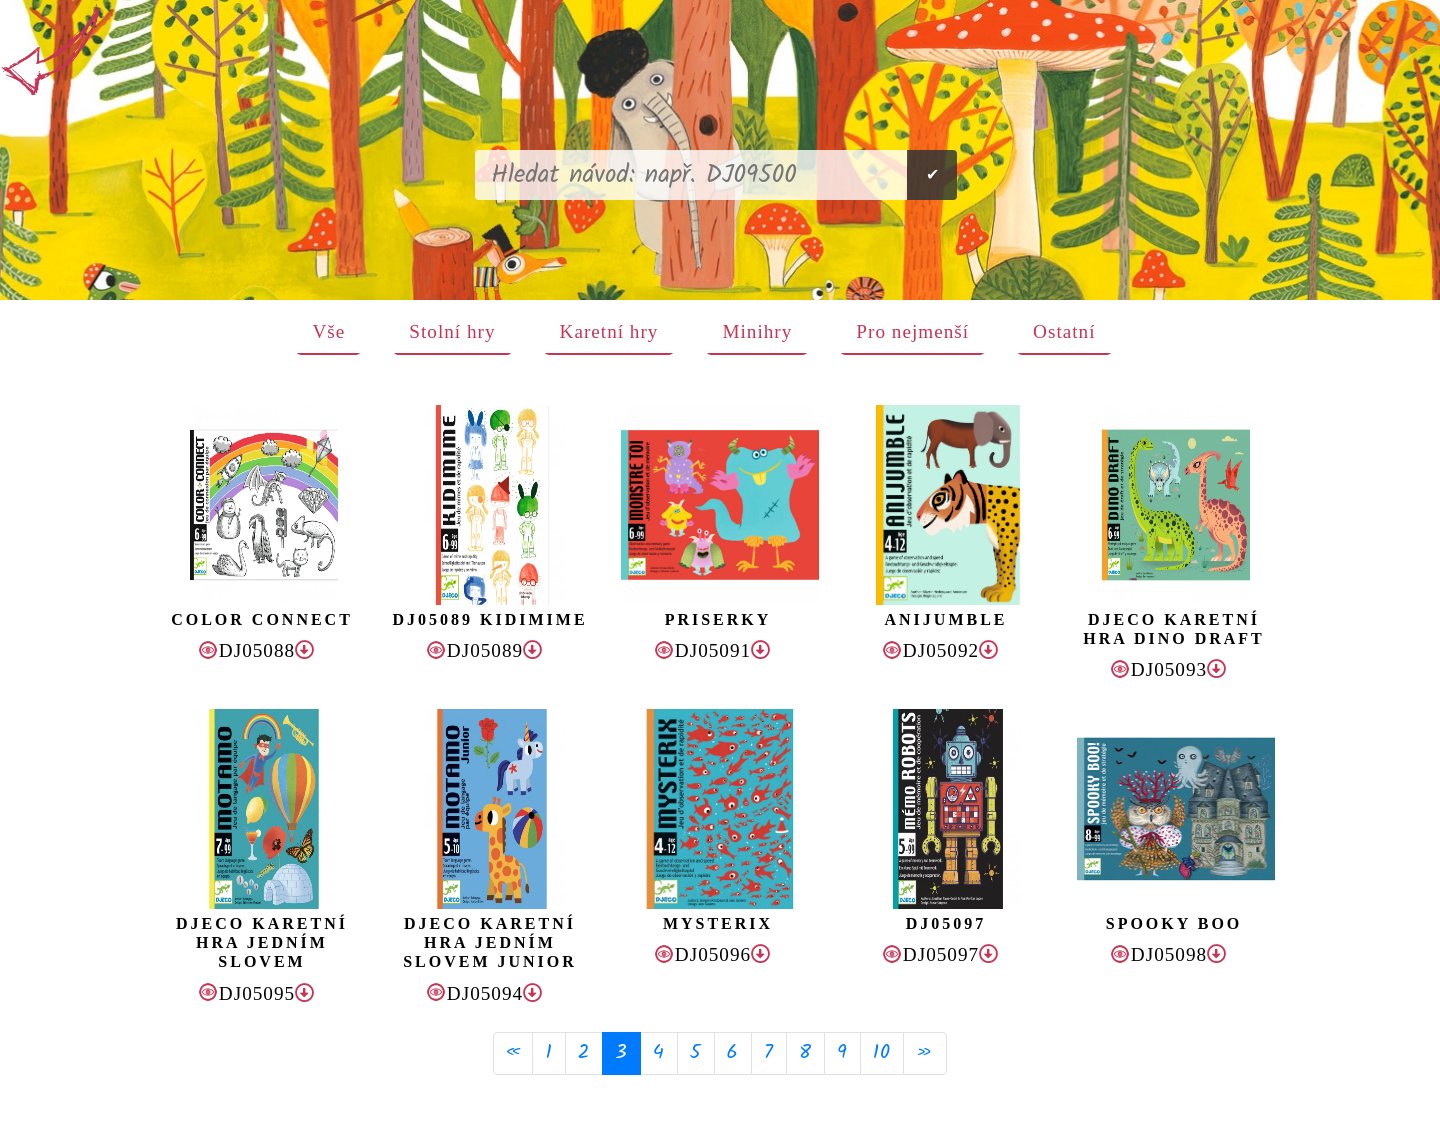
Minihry (757, 331)
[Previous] (513, 1053)
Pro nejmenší (912, 331)
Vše (328, 331)
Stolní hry (452, 331)
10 (882, 1053)
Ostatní (1064, 331)
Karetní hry (609, 331)
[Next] (925, 1053)
